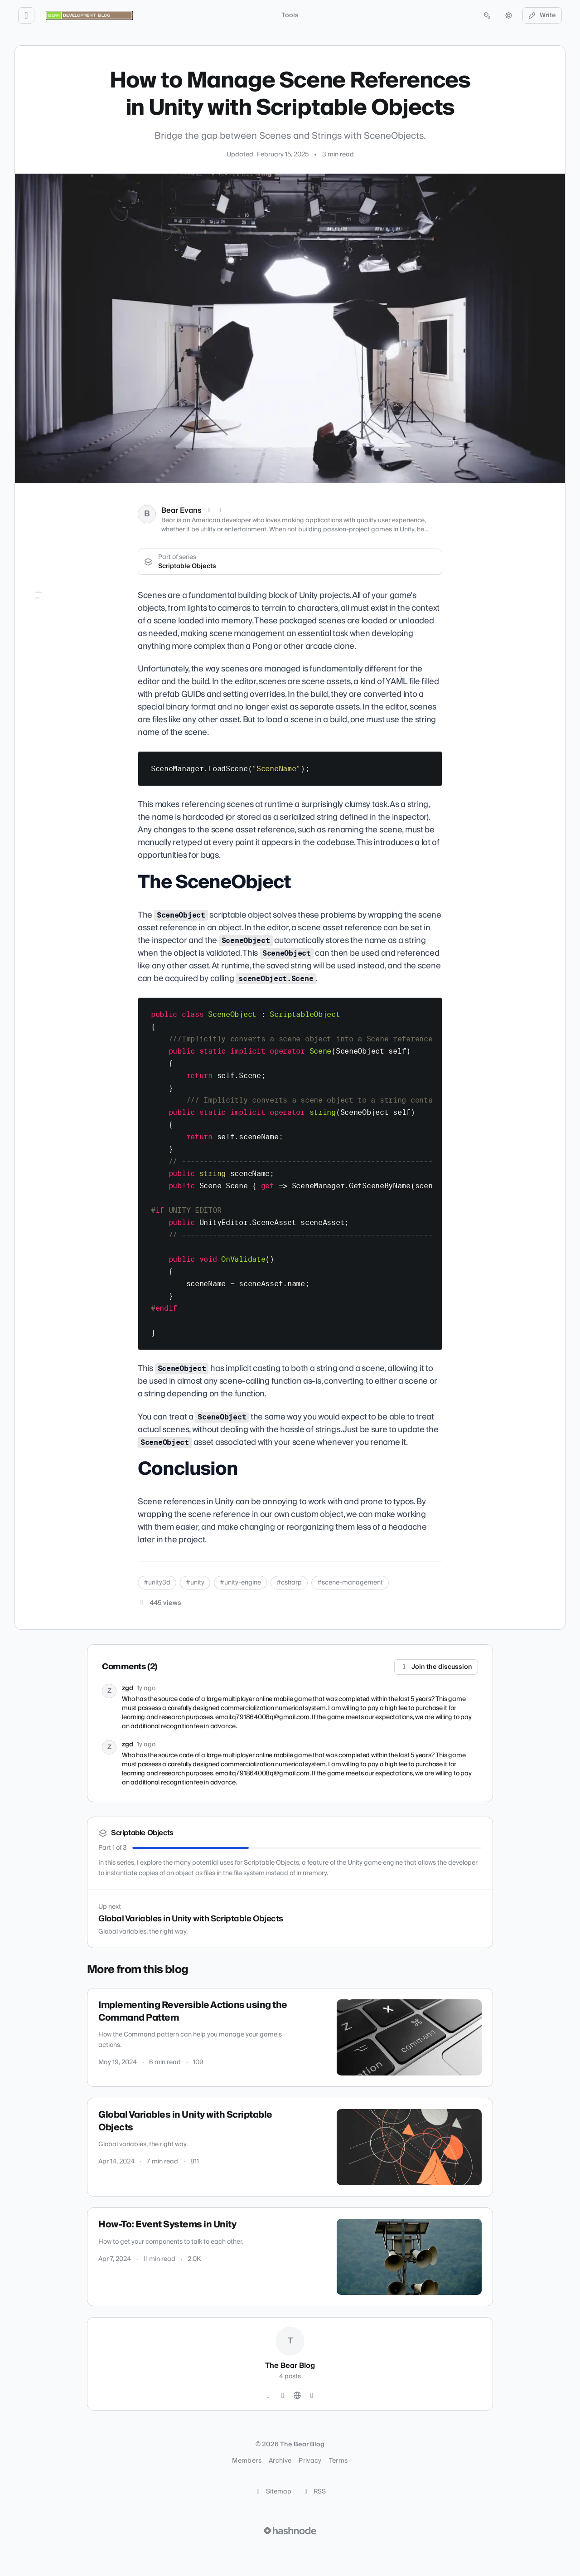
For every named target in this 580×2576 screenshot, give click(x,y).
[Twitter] (268, 2395)
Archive (280, 2460)
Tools (290, 15)
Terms (338, 2460)
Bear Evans (181, 510)
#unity (195, 1582)
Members (246, 2460)
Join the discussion (436, 1667)
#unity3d (157, 1582)
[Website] (297, 2395)
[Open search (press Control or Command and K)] (487, 15)
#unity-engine (240, 1582)
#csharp (289, 1582)
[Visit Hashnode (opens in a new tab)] (290, 2531)
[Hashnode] (311, 2395)
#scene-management (350, 1582)
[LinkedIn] (220, 510)
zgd (127, 1688)
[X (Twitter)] (209, 510)
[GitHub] (282, 2395)
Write (542, 15)
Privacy (310, 2460)
